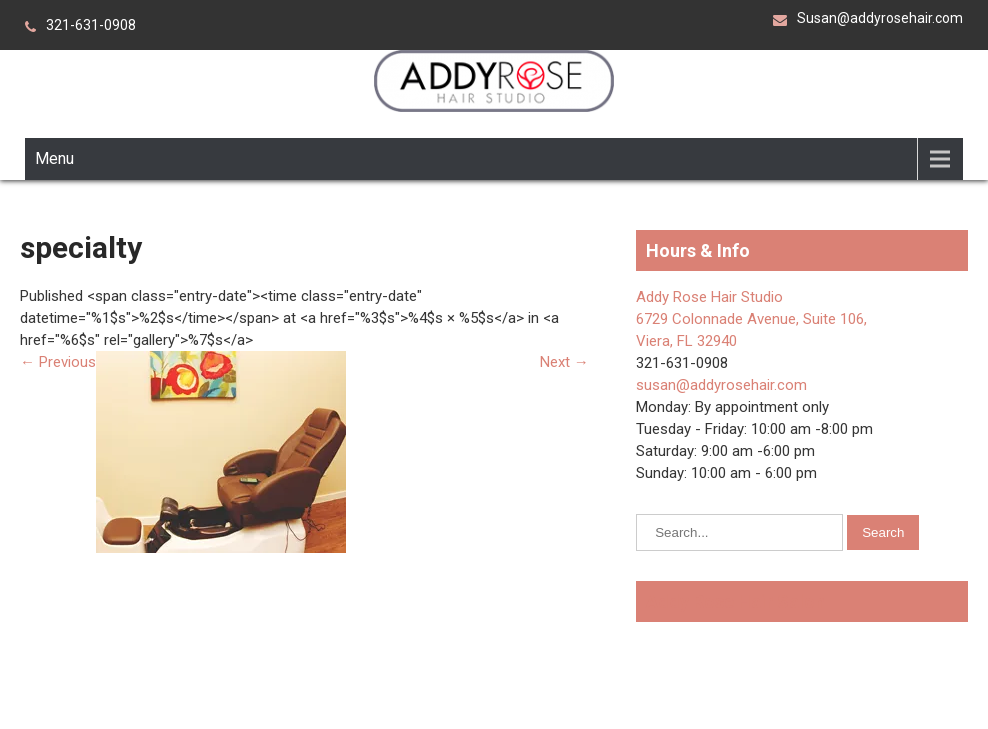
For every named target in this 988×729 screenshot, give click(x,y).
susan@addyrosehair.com (721, 385)
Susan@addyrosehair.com (880, 18)
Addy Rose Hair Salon (735, 601)
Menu (54, 158)
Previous (58, 362)
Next (564, 362)
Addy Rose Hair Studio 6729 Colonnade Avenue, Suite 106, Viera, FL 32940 (751, 319)
